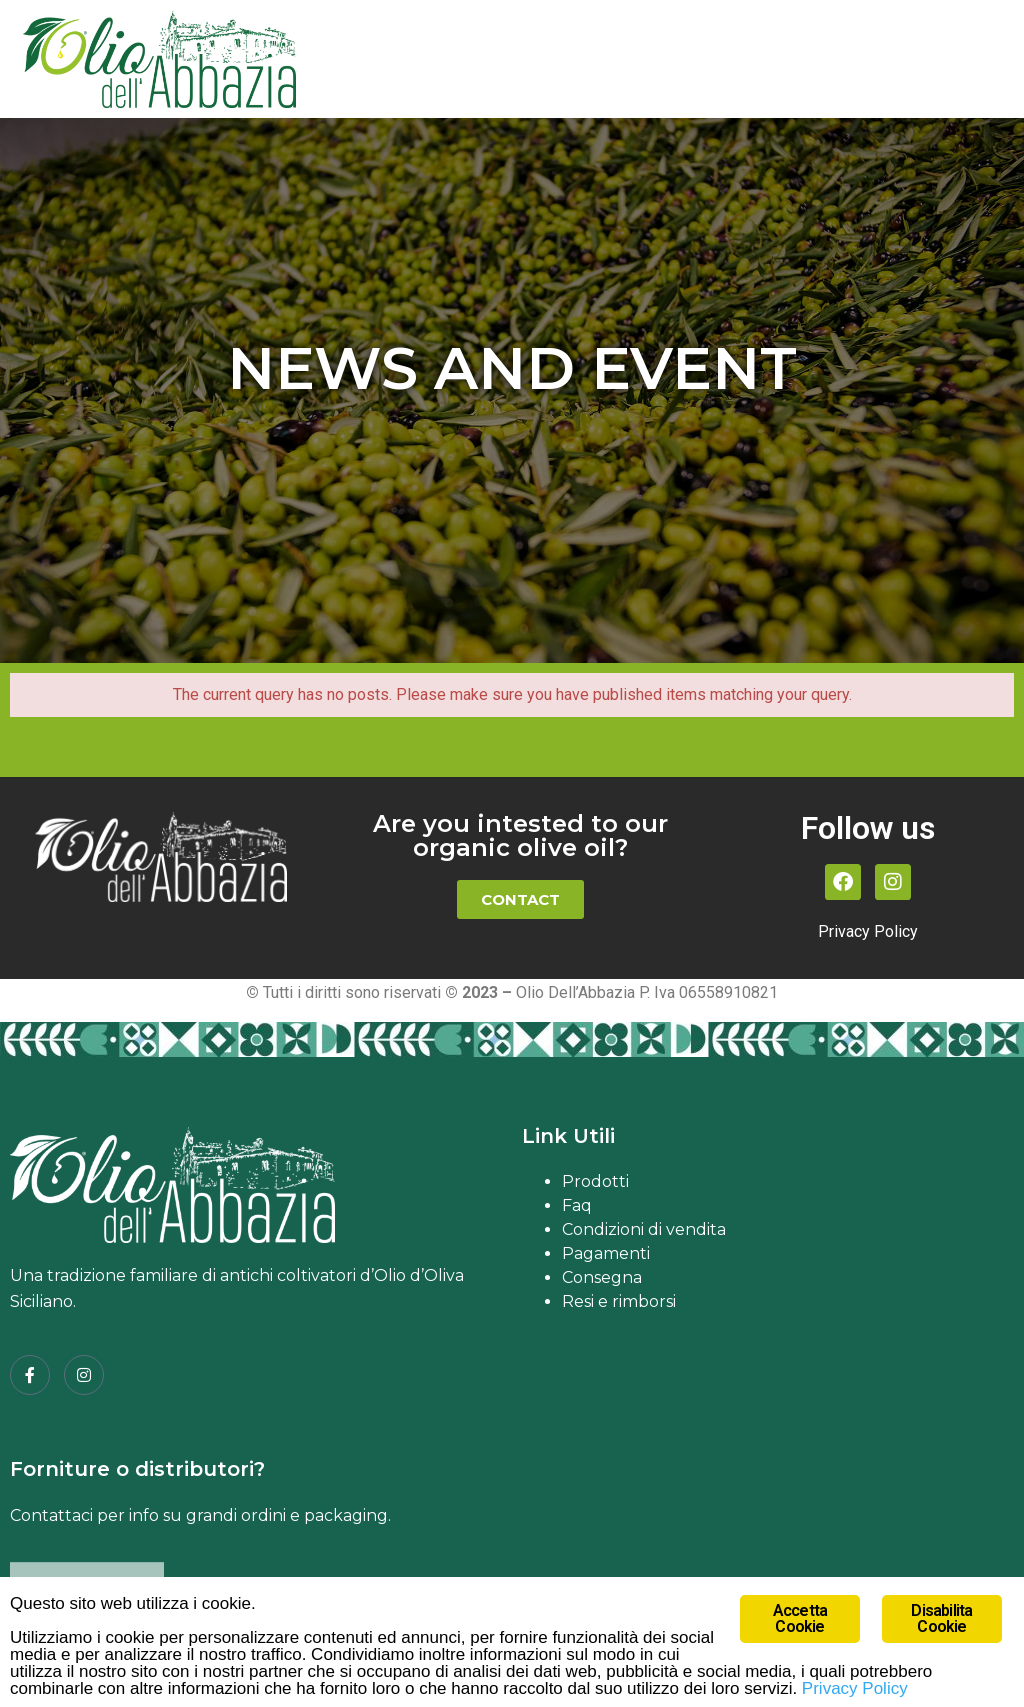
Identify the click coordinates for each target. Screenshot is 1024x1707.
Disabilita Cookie (941, 1618)
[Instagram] (84, 1375)
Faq (577, 1205)
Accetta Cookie (800, 1618)
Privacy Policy (868, 931)
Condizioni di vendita (644, 1229)
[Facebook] (30, 1375)
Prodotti (595, 1181)
